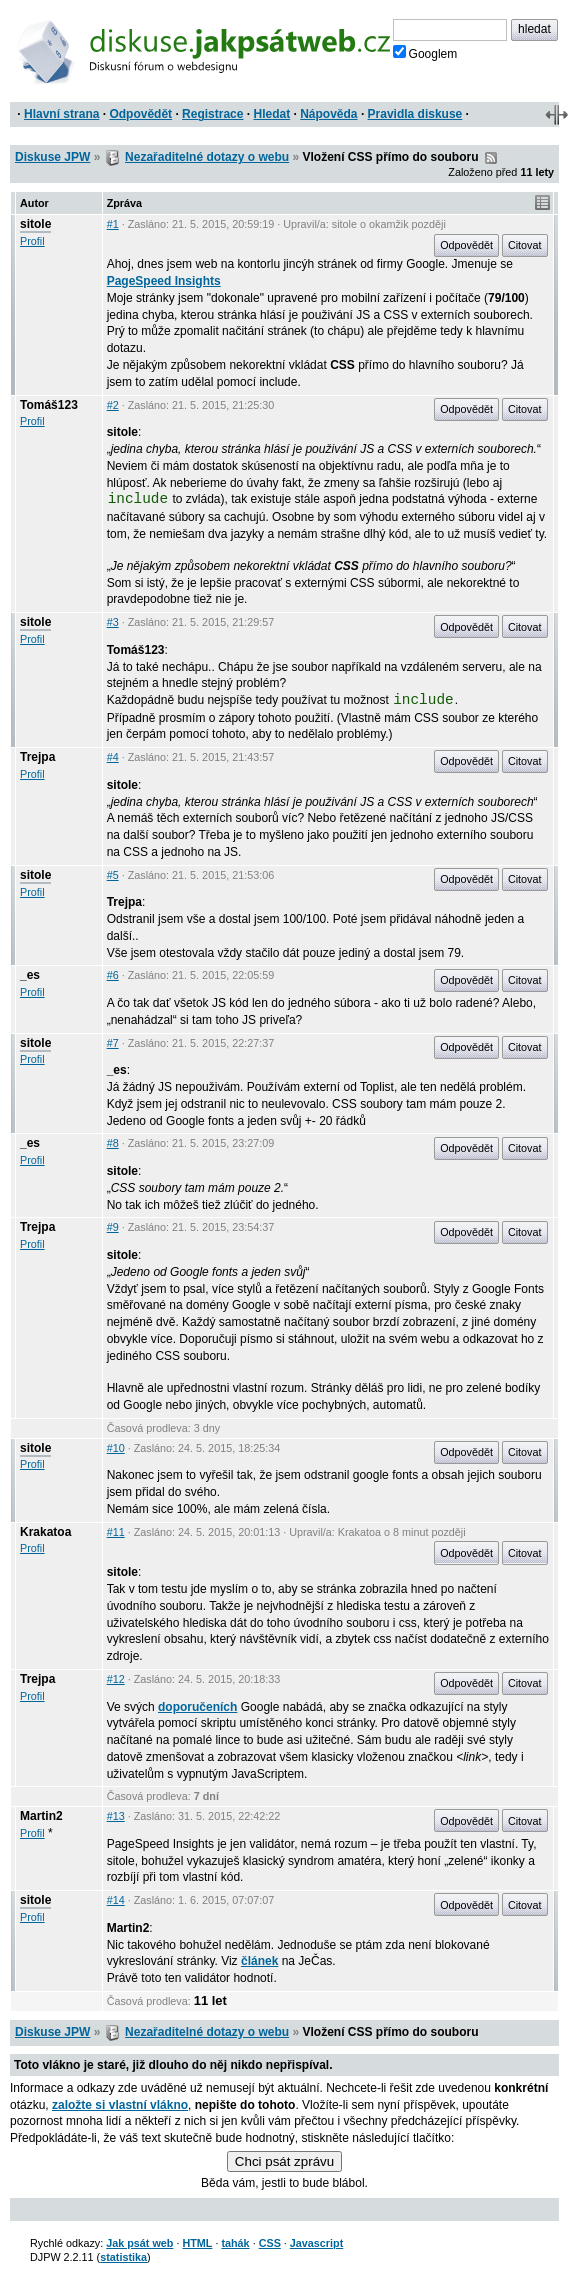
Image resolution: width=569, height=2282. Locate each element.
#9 (113, 1227)
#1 (113, 224)
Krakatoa (45, 1532)
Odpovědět (140, 114)
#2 (113, 405)
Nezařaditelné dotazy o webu (207, 157)
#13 (116, 1816)
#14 (116, 1900)
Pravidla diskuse (415, 114)
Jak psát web (139, 2243)
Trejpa (37, 757)
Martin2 (41, 1816)
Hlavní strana (61, 114)
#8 (113, 1143)
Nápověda (328, 114)
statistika (123, 2257)
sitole (35, 224)
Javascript (316, 2243)
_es (30, 975)
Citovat (525, 245)
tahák (235, 2243)
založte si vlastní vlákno (120, 2105)
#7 (113, 1043)
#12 (116, 1679)
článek (259, 1961)
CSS (270, 2243)
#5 (113, 875)
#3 (113, 622)
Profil (32, 241)
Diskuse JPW (52, 157)
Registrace (212, 114)
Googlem (425, 53)
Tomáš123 (49, 405)
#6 (113, 975)
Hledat (271, 114)
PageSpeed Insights (164, 281)
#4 (113, 757)
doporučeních (197, 1707)
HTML (197, 2243)
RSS (491, 158)
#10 (116, 1448)
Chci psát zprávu (284, 2161)
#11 (116, 1532)
